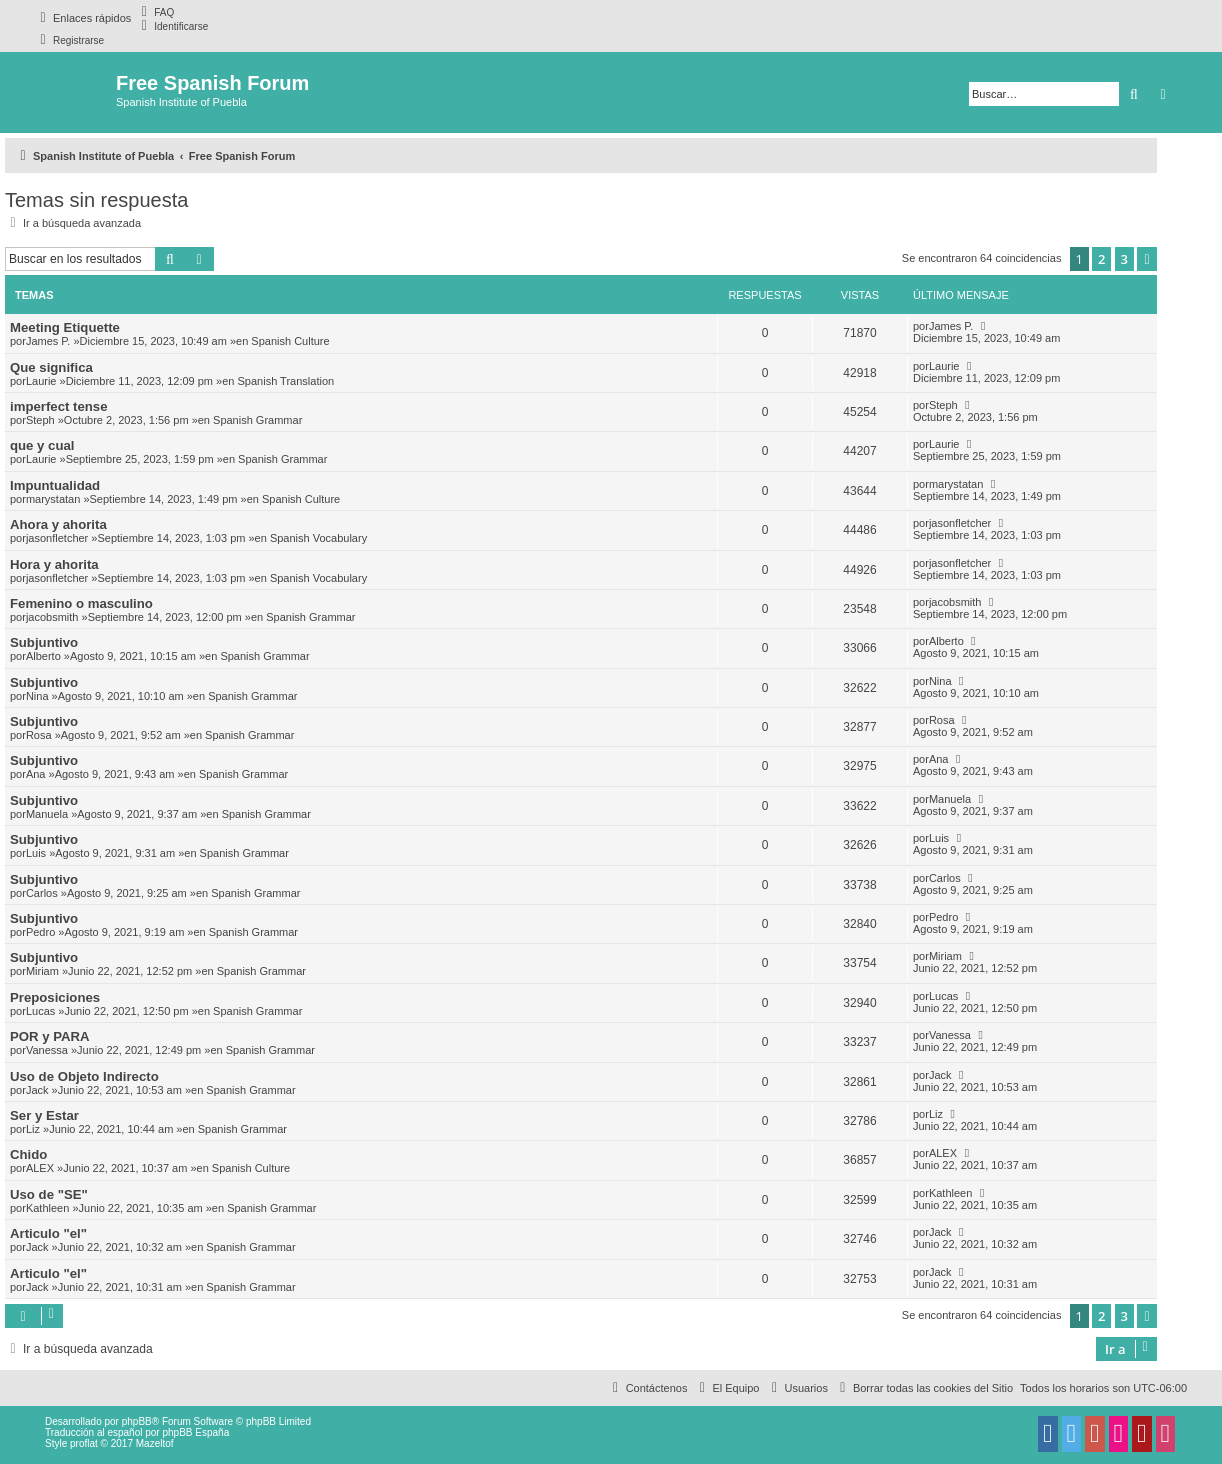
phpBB (137, 1421)
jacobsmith (52, 617)
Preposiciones (55, 997)
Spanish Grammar (257, 420)
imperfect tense (58, 406)
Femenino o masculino (81, 603)
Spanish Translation (286, 381)
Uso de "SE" (49, 1194)
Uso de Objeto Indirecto (84, 1076)
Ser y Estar (44, 1115)
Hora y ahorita (54, 564)
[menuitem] (155, 12)
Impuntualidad (55, 485)
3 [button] (1124, 259)
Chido (28, 1154)
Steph (40, 420)
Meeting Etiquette (65, 327)
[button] (1147, 259)
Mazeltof (155, 1443)
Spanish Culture (290, 341)
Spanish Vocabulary (318, 538)
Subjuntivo (44, 642)
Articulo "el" (48, 1233)
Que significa (51, 367)
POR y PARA (50, 1036)
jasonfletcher (57, 538)
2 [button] (1101, 259)
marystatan (53, 499)
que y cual (42, 445)
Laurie (41, 381)
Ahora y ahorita (58, 524)
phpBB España (195, 1432)
